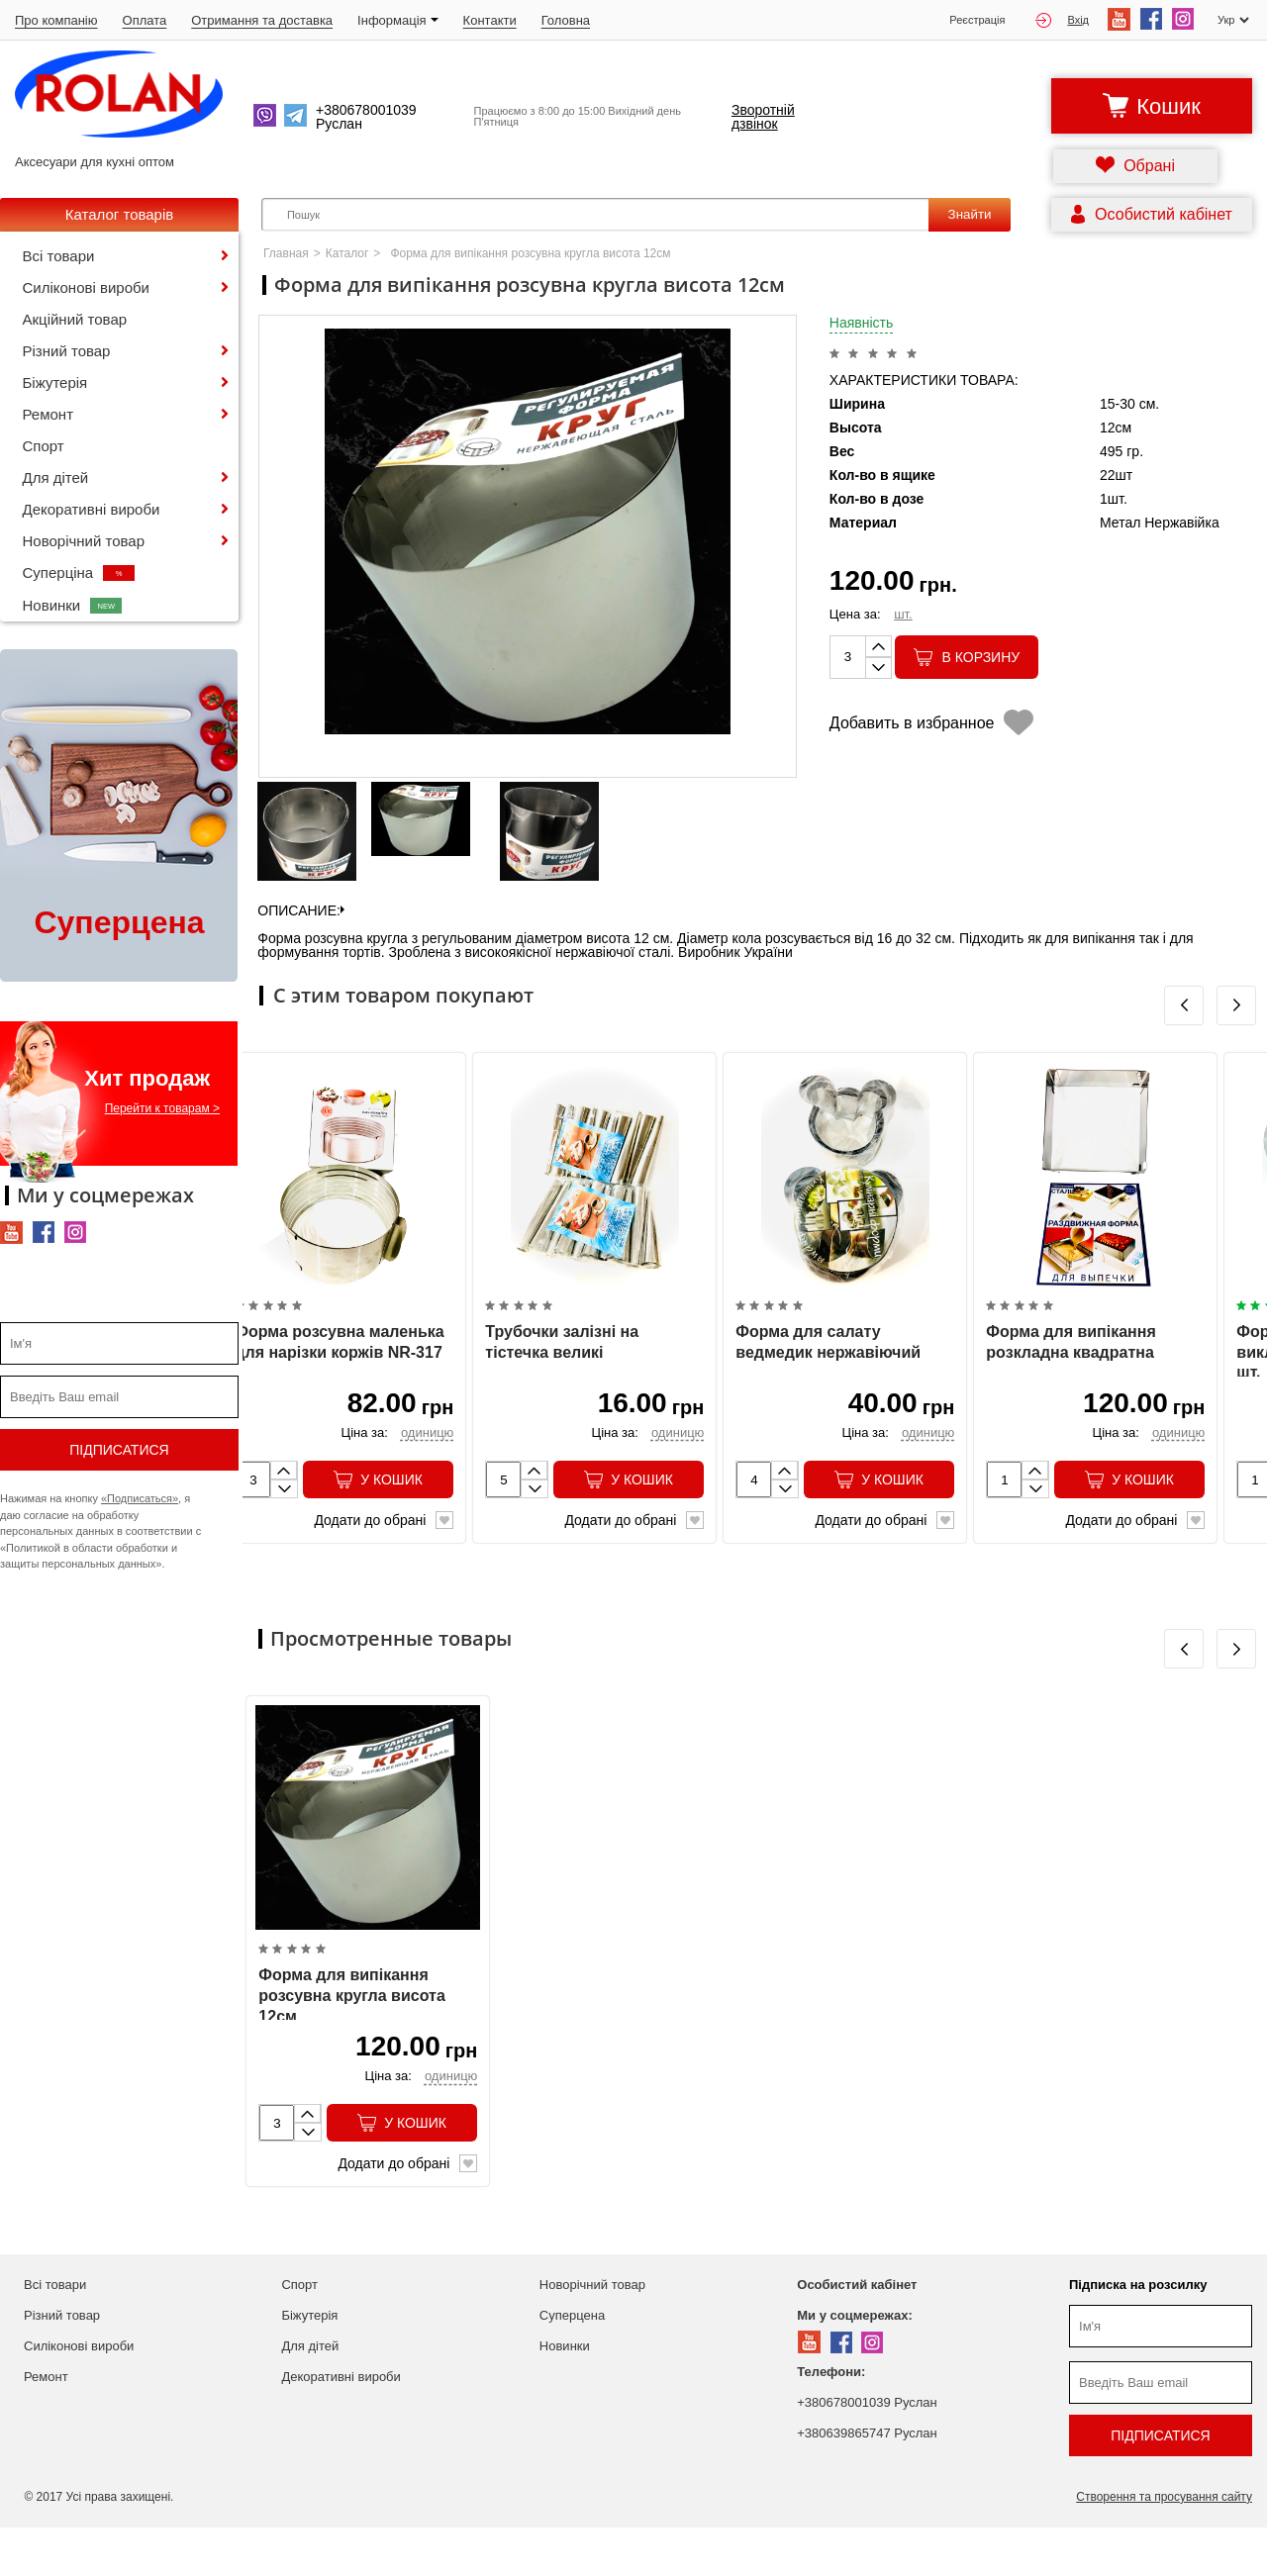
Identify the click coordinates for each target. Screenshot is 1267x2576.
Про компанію (56, 20)
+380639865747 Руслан (866, 2481)
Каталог (347, 253)
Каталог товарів (119, 214)
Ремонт (48, 414)
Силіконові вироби (86, 287)
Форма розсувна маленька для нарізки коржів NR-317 (339, 1366)
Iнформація (398, 20)
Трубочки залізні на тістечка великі (561, 1366)
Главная (286, 253)
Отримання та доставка (262, 20)
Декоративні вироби (91, 509)
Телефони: (831, 2420)
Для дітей (56, 477)
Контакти (490, 20)
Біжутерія (55, 382)
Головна (565, 20)
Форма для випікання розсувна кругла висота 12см (351, 2044)
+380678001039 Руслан (866, 2450)
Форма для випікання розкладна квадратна (1070, 1366)
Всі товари (59, 255)
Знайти (970, 214)
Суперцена (572, 2363)
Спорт (43, 445)
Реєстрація (977, 20)
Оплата (145, 20)
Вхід (1062, 20)
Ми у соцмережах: (854, 2363)
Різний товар (67, 350)
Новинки (73, 605)
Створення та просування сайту (1164, 2545)
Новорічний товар (84, 540)
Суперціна (79, 572)
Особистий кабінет (857, 2333)
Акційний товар (75, 319)
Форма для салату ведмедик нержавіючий (828, 1366)
